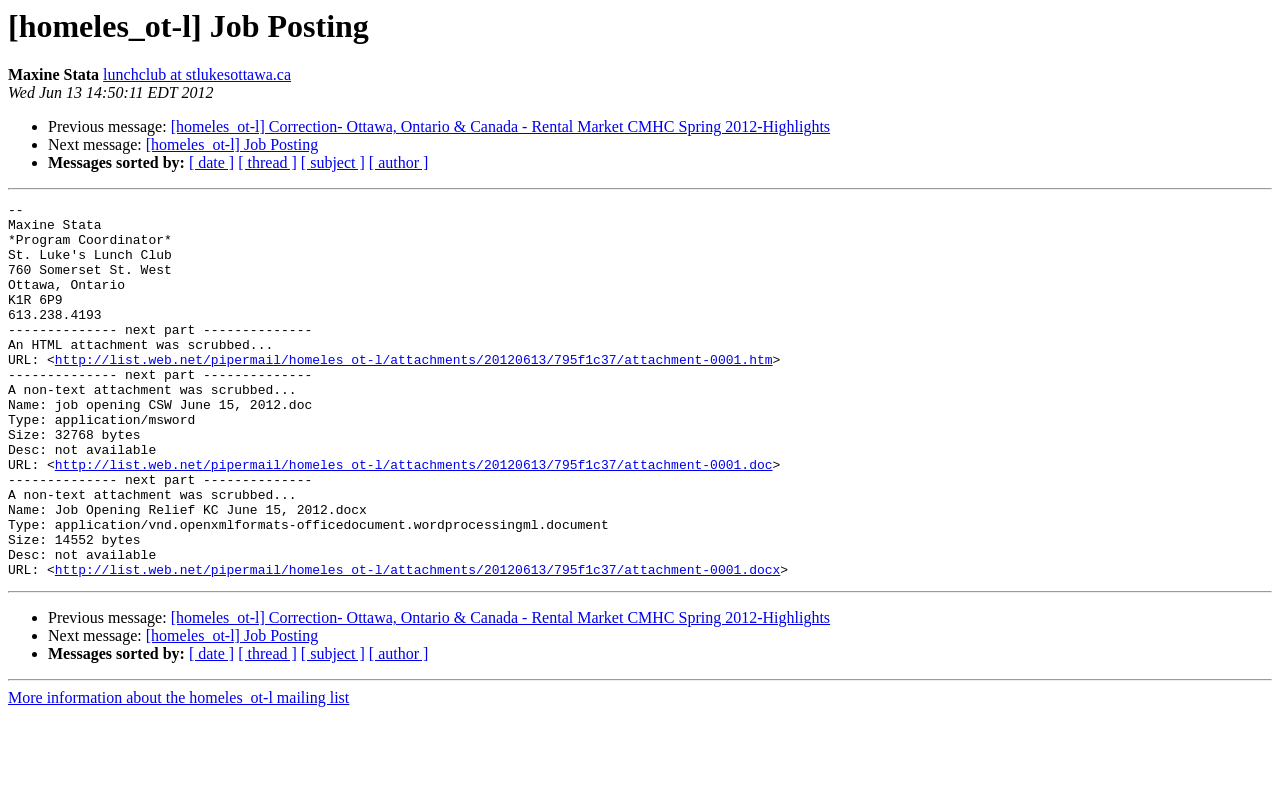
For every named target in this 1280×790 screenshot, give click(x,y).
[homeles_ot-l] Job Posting (232, 144)
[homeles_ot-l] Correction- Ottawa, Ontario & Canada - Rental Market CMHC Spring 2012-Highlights (500, 126)
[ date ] (211, 162)
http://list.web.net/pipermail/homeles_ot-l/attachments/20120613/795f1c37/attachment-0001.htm (414, 392)
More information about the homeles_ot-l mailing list (178, 772)
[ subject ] (333, 162)
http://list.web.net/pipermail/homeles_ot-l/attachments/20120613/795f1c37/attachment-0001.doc (414, 518)
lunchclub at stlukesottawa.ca (197, 74)
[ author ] (399, 162)
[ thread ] (267, 162)
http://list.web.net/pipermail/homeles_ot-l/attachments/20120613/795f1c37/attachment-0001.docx (417, 644)
